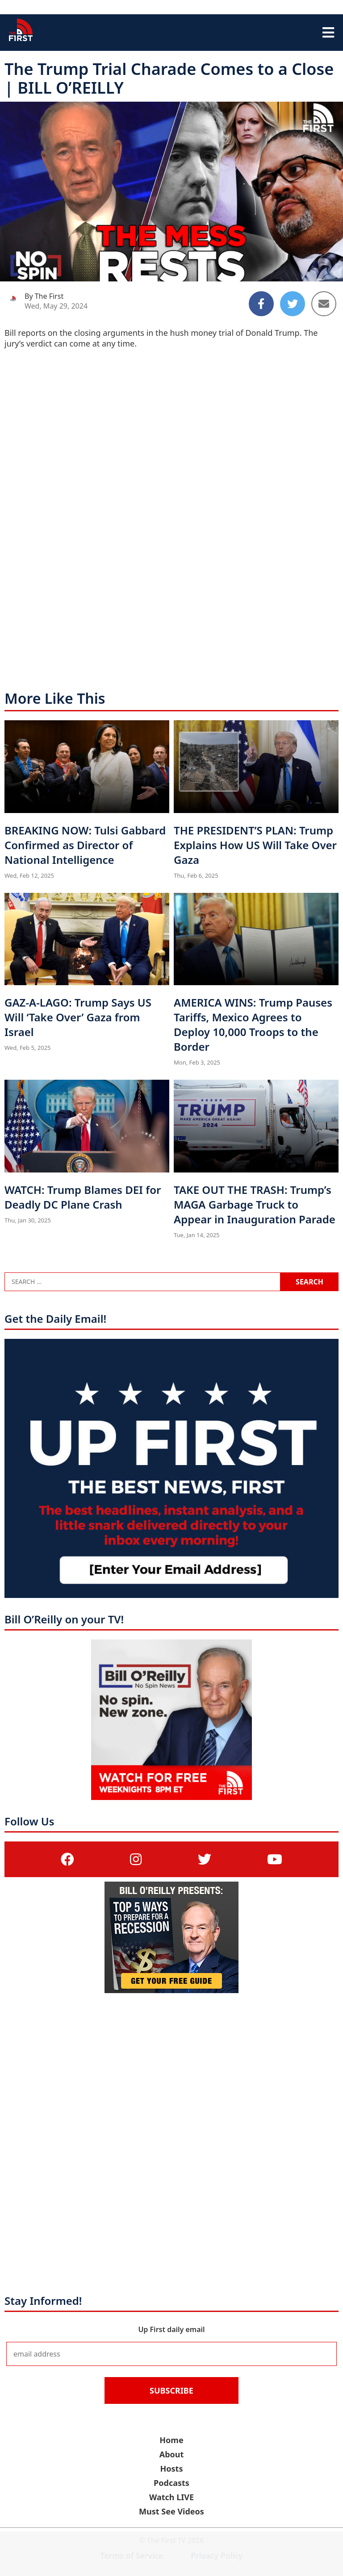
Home (171, 2440)
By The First (44, 296)
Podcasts (171, 2482)
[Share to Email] (323, 303)
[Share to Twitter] (292, 303)
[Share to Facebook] (261, 303)
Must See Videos (171, 2511)
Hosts (171, 2468)
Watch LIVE (171, 2497)
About (171, 2454)
